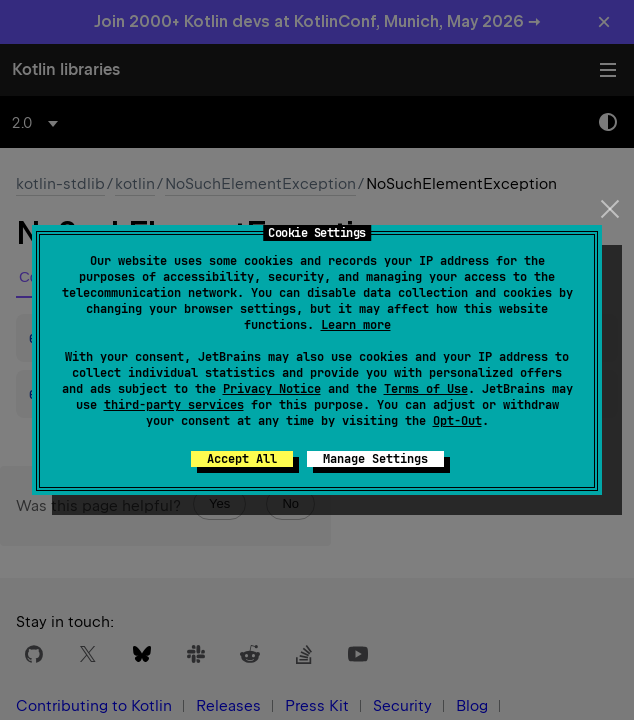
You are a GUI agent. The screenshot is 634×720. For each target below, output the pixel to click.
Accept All (242, 459)
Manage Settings (375, 459)
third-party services (174, 405)
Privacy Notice (272, 389)
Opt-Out (457, 421)
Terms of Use (426, 389)
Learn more (356, 325)
